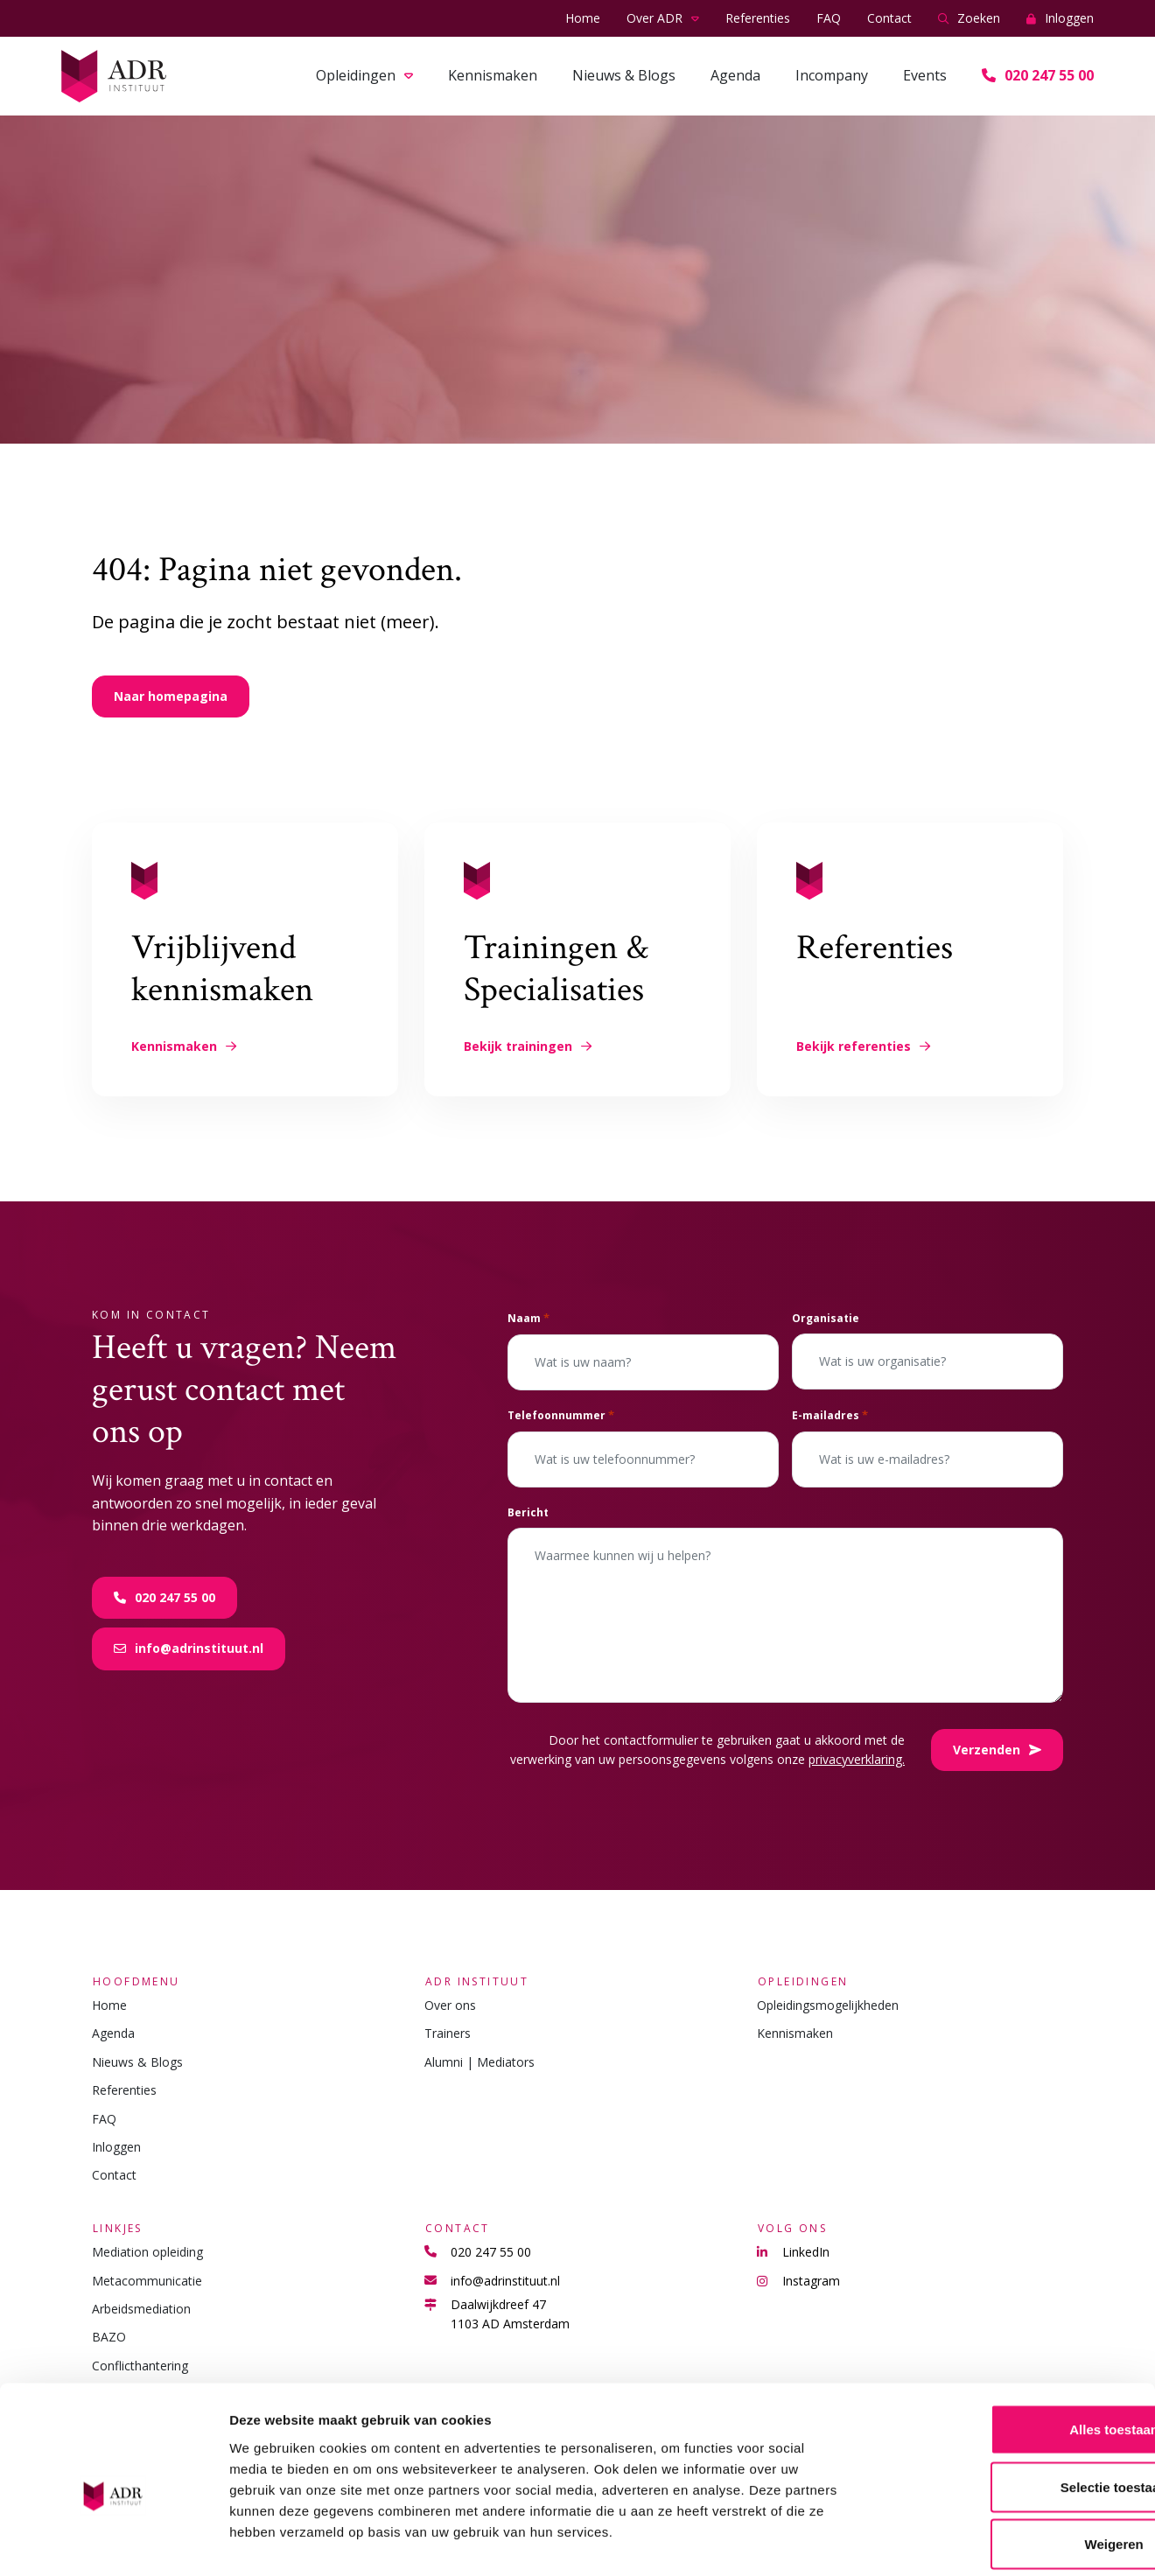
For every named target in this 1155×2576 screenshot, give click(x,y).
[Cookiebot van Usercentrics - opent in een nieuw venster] (113, 2542)
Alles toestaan (1009, 2346)
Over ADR (654, 18)
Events (925, 75)
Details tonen (945, 2541)
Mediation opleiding (147, 2252)
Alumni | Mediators (479, 2062)
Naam (529, 1318)
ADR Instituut (476, 1980)
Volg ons (791, 2228)
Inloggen (1060, 19)
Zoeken (969, 19)
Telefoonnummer (561, 1415)
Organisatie (825, 1318)
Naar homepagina (171, 696)
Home (582, 18)
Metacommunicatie (147, 2280)
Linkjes (117, 2228)
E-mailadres (830, 1415)
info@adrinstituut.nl (188, 1648)
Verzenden (997, 1749)
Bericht (528, 1512)
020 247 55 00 (1038, 75)
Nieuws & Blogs (624, 75)
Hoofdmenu (135, 1980)
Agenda (735, 75)
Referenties (757, 18)
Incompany (831, 75)
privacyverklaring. (856, 1759)
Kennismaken (492, 75)
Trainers (447, 2033)
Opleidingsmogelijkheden (828, 2005)
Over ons (450, 2005)
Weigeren (1008, 2461)
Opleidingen (356, 75)
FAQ (828, 18)
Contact (889, 18)
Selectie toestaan (1009, 2404)
